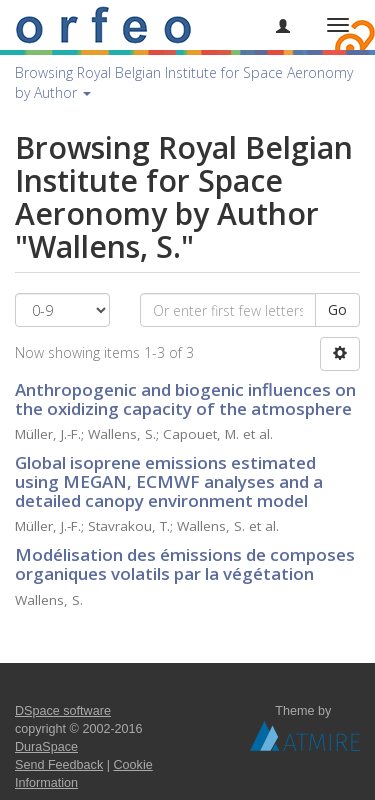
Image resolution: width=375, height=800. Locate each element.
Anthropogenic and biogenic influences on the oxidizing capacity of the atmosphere (185, 399)
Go (337, 309)
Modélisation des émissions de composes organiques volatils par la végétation (185, 564)
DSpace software (63, 711)
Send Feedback (59, 765)
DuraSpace (46, 747)
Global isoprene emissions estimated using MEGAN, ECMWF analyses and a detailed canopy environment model (169, 481)
